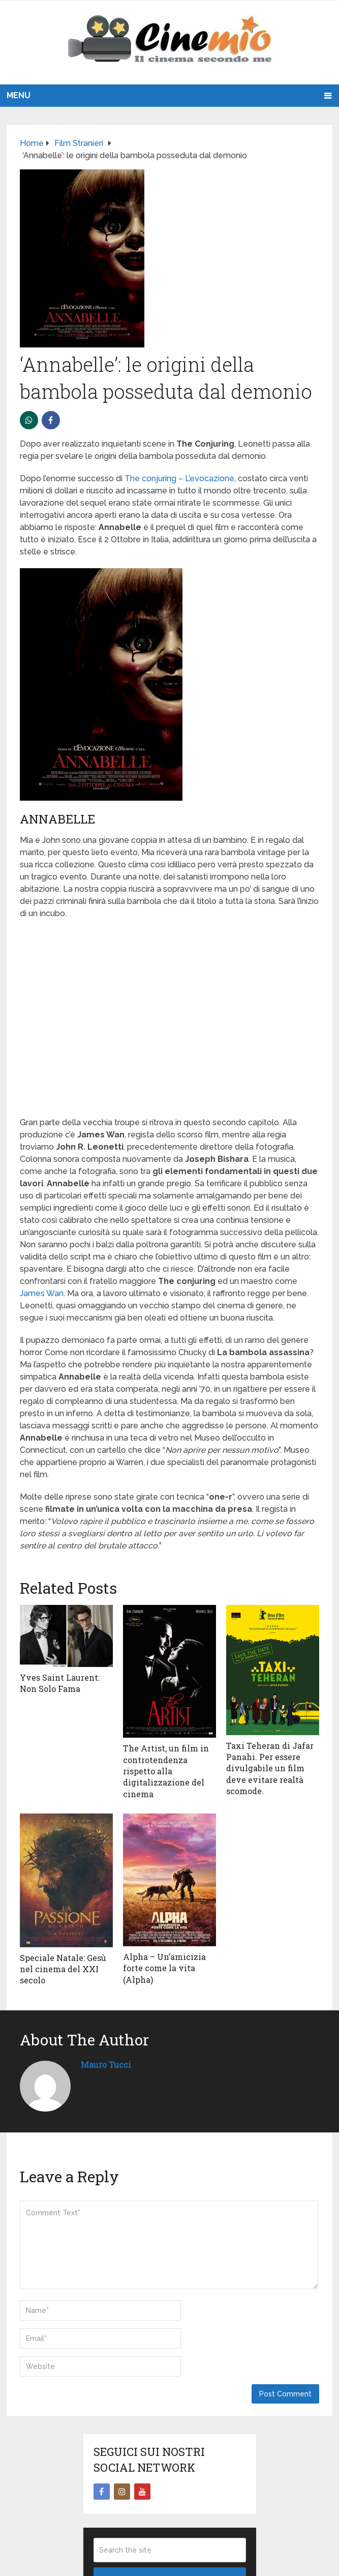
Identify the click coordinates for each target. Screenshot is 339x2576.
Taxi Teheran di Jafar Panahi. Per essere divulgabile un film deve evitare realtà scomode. (270, 1768)
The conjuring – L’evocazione (179, 478)
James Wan (42, 1293)
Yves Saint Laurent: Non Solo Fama (60, 1683)
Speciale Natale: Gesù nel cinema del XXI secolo (63, 1969)
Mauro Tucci (106, 2064)
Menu (18, 95)
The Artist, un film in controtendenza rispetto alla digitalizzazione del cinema (166, 1771)
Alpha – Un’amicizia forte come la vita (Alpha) (164, 1968)
